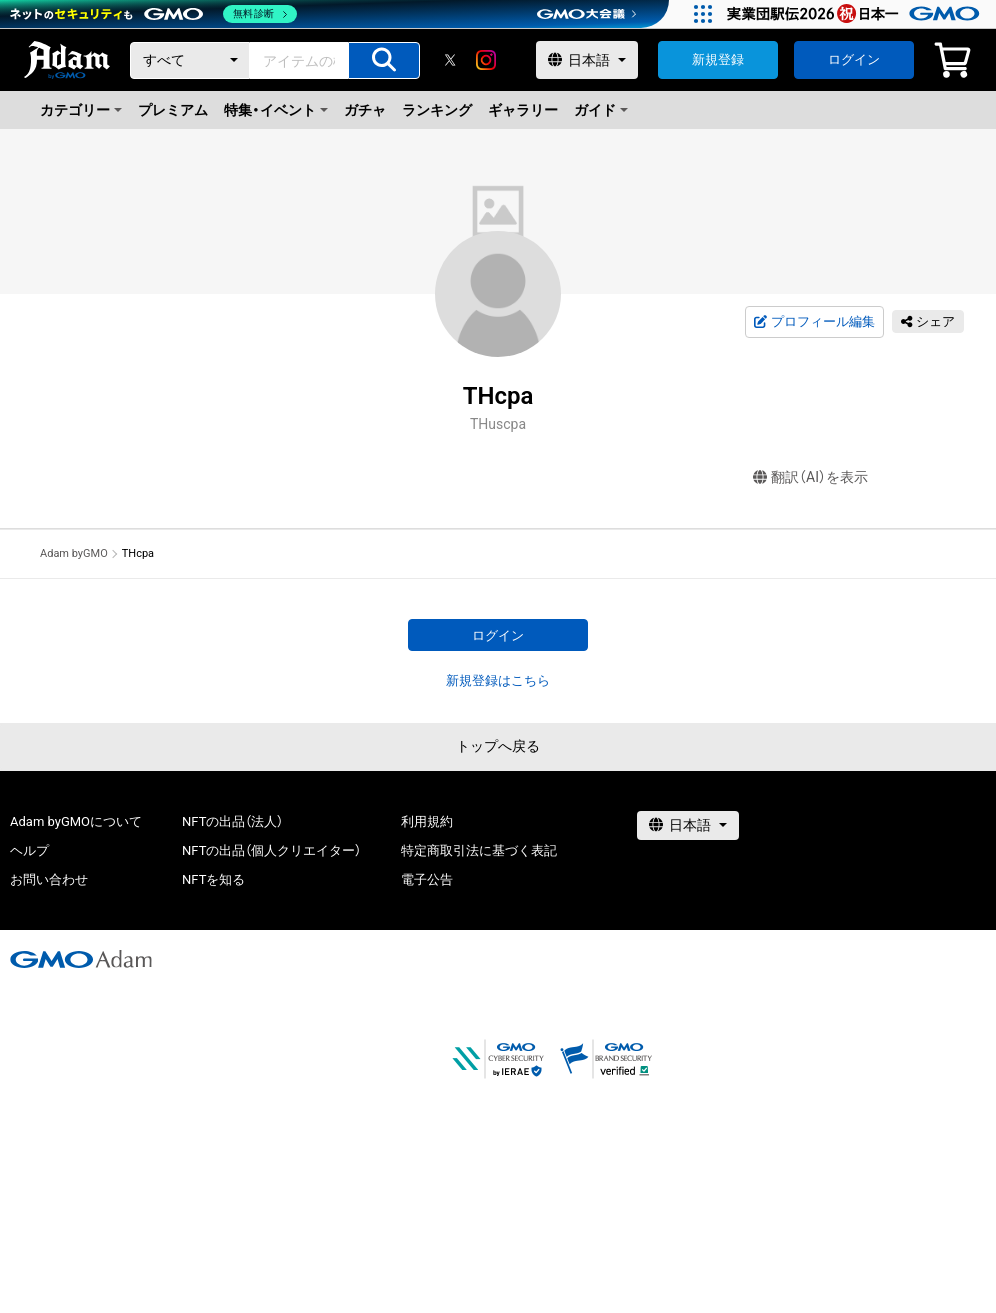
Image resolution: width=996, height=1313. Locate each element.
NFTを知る (213, 879)
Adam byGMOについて (76, 821)
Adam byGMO (74, 553)
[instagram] (486, 60)
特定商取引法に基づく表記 (479, 850)
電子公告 (427, 879)
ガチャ (365, 110)
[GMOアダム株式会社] (81, 959)
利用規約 (427, 821)
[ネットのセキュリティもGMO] (153, 14)
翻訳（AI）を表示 (810, 477)
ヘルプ (29, 850)
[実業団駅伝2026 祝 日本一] (856, 14)
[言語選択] (587, 60)
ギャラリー (523, 110)
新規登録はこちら (498, 680)
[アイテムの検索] (384, 60)
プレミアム (173, 110)
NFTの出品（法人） (232, 821)
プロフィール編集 (814, 322)
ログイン (854, 59)
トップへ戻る (498, 746)
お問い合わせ (49, 879)
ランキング (437, 110)
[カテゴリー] (190, 60)
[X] (450, 60)
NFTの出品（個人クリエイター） (271, 850)
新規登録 (718, 59)
